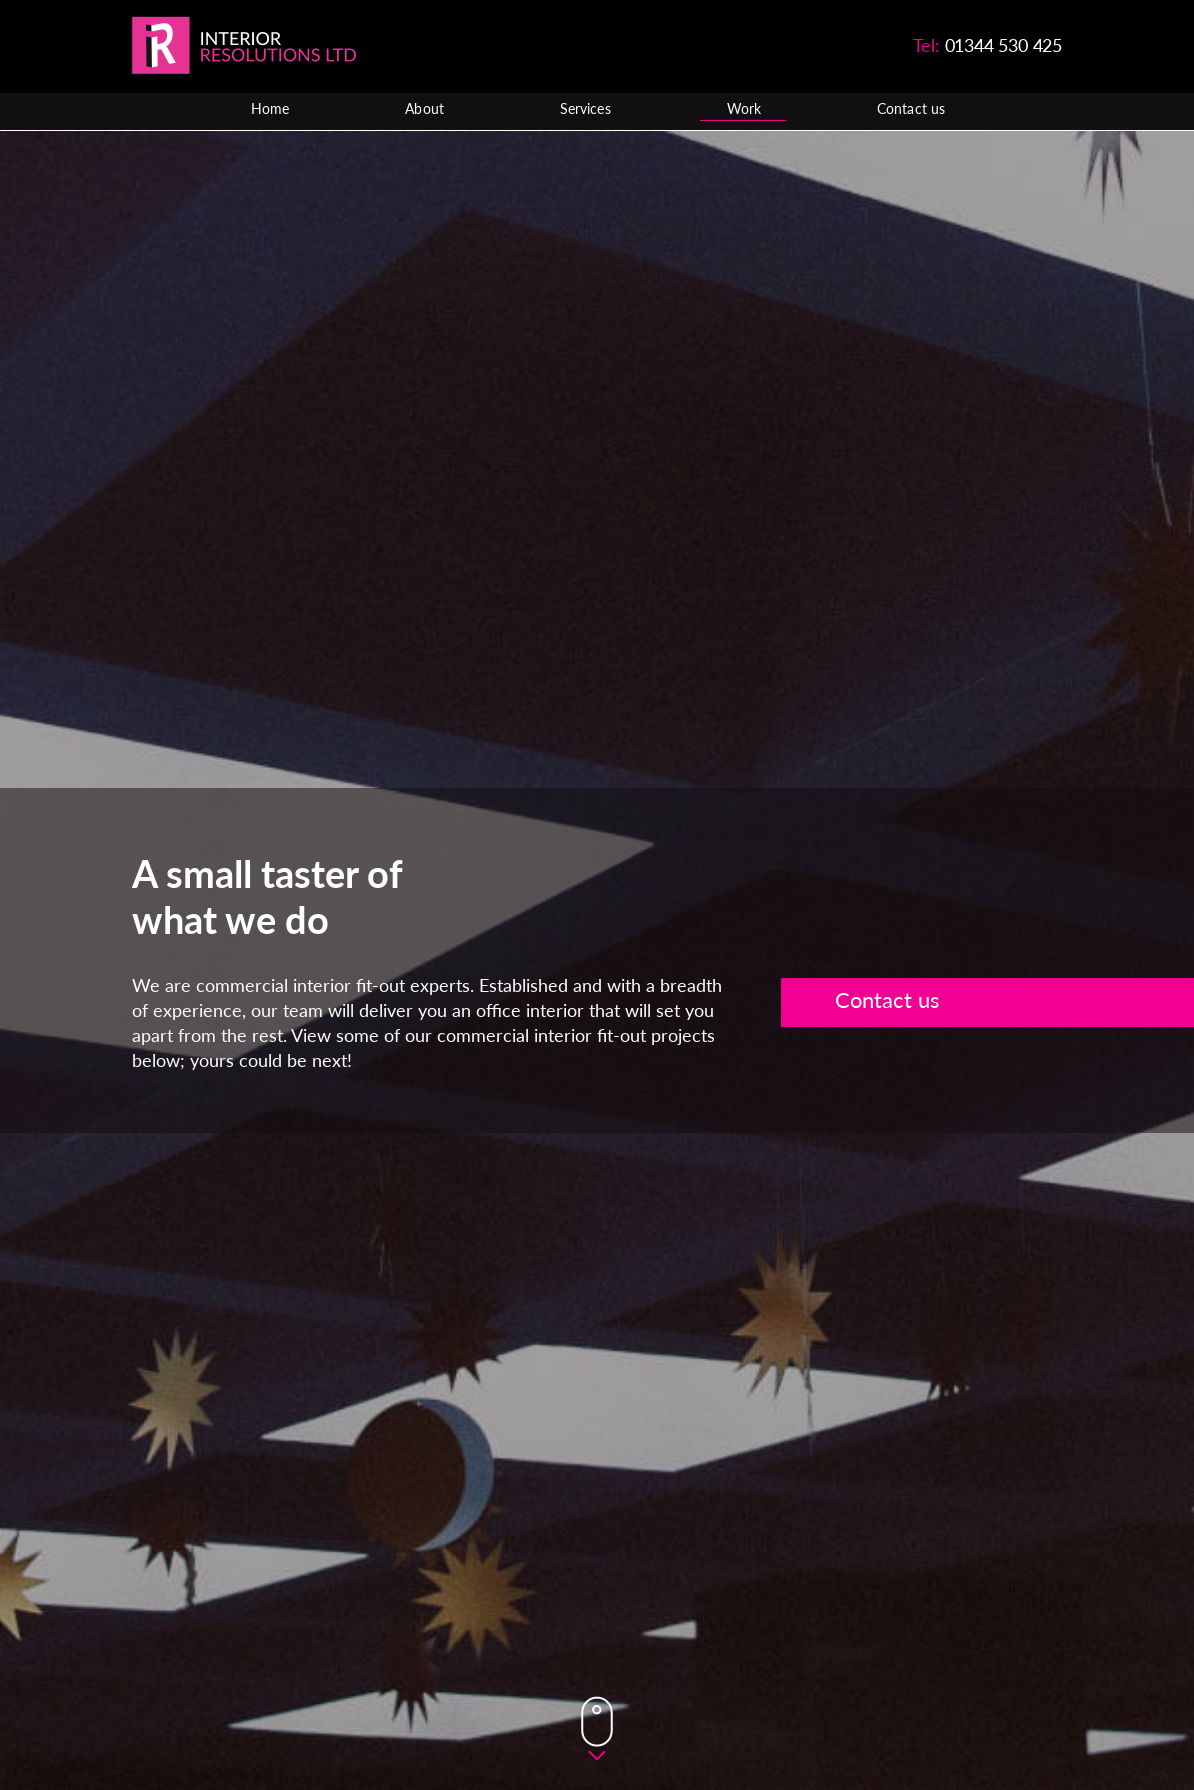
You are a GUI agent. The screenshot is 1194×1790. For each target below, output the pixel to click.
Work (744, 109)
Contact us (911, 109)
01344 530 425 (1003, 45)
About (424, 109)
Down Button (597, 1728)
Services (585, 109)
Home (270, 109)
